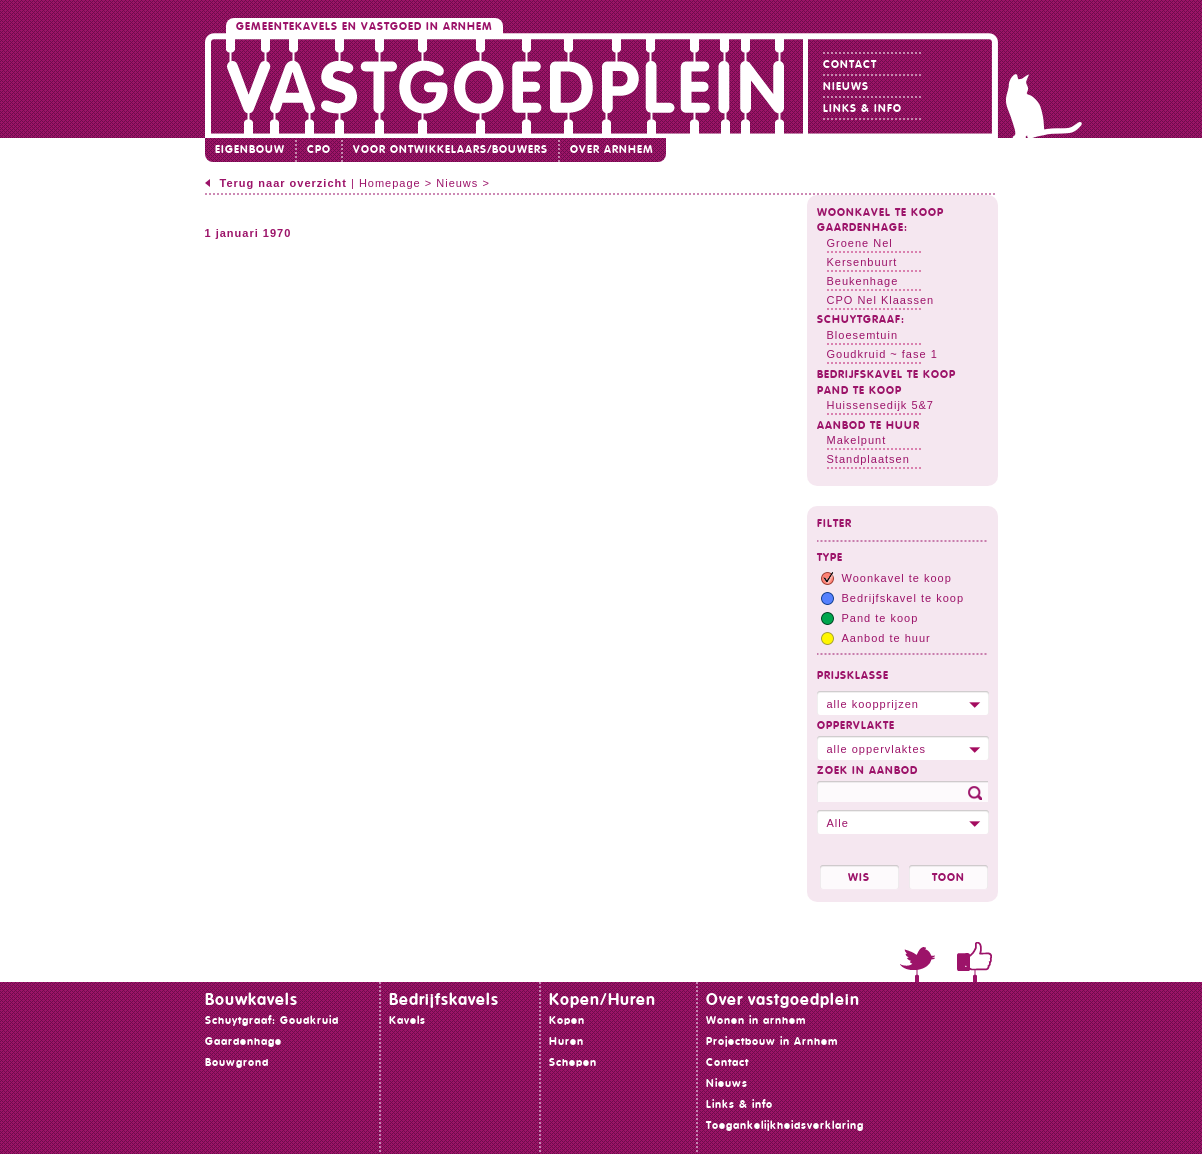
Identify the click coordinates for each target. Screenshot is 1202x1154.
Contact (850, 64)
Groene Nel (860, 243)
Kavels (407, 1020)
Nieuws (846, 86)
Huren (566, 1041)
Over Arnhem (612, 149)
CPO (319, 149)
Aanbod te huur (868, 425)
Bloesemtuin (863, 335)
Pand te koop (859, 390)
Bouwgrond (237, 1062)
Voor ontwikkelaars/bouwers (450, 149)
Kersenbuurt (862, 262)
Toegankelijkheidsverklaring (785, 1125)
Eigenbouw (250, 149)
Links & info (862, 108)
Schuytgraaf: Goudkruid (272, 1020)
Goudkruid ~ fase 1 (882, 354)
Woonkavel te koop (880, 212)
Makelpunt (857, 440)
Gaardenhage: (862, 227)
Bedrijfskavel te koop (886, 374)
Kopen (567, 1020)
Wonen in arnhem (756, 1020)
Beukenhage (863, 281)
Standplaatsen (868, 459)
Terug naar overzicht (283, 183)
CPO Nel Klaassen (881, 300)
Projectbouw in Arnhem (772, 1041)
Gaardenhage (243, 1041)
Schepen (573, 1062)
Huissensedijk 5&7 (881, 405)
